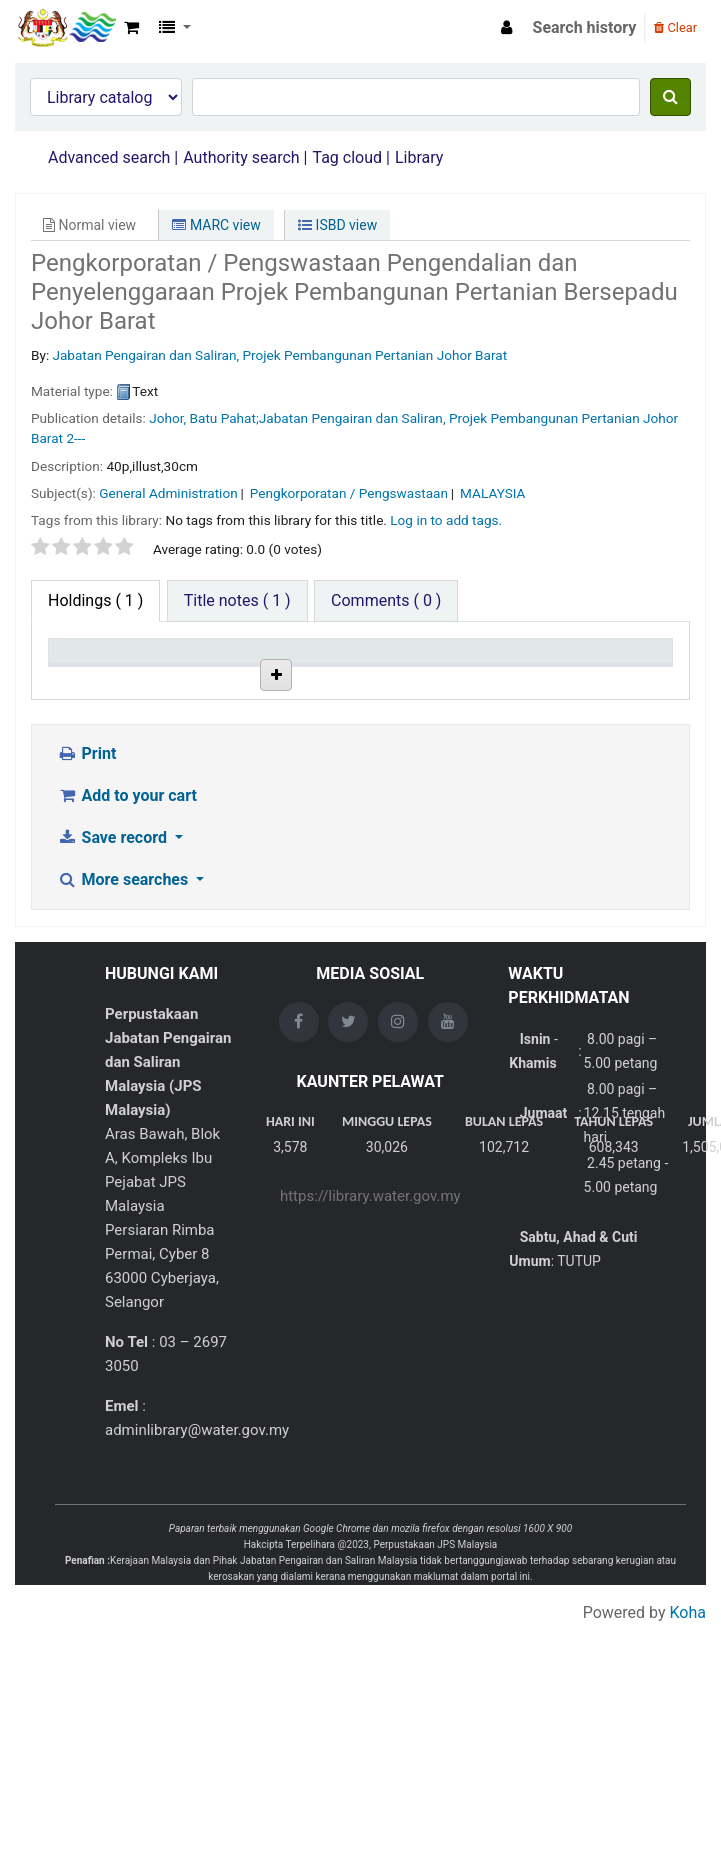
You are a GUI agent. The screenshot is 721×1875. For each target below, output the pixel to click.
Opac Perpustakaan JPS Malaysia (66, 28)
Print (86, 871)
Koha (688, 1730)
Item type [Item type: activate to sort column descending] (90, 679)
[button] (131, 28)
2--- (75, 438)
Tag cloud (347, 157)
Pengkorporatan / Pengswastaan (349, 493)
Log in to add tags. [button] (446, 520)
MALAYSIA (492, 493)
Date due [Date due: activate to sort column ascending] (609, 679)
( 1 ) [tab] (95, 600)
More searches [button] (124, 997)
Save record (114, 955)
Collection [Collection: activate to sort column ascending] (301, 679)
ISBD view (337, 225)
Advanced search (109, 157)
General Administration (168, 493)
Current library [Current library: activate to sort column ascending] (188, 669)
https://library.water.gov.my (370, 1314)
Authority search (241, 157)
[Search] (670, 97)
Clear (675, 27)
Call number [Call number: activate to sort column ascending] (397, 669)
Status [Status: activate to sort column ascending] (497, 679)
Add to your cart (127, 913)
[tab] (237, 601)
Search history (585, 27)
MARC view (216, 225)
